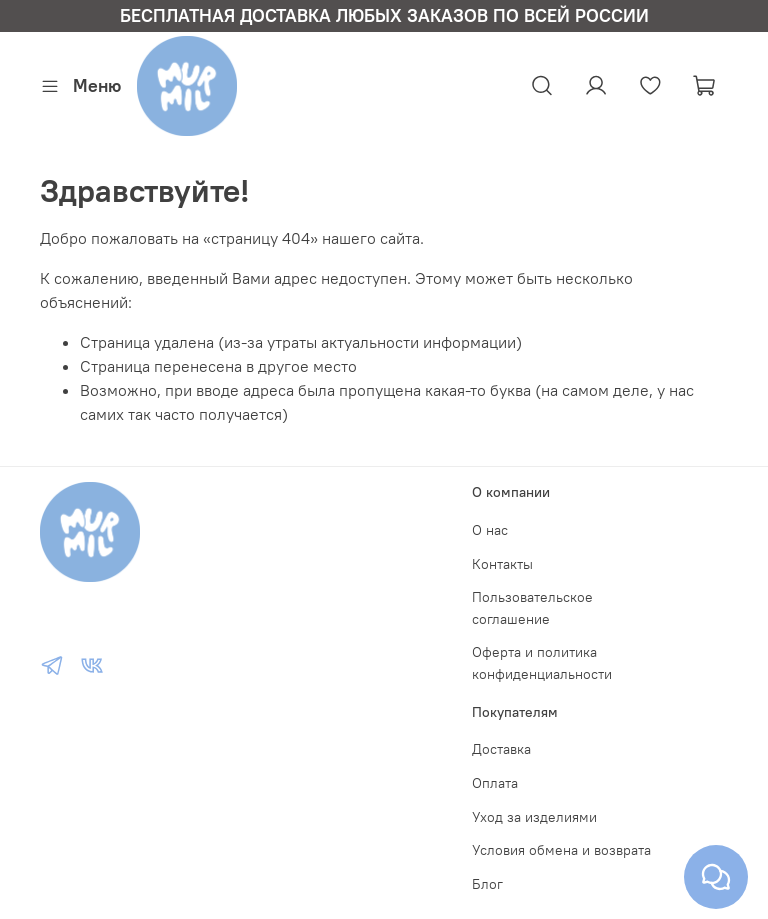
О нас (490, 530)
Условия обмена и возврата (561, 850)
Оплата (495, 783)
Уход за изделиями (534, 817)
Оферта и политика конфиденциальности (542, 663)
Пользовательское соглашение (532, 608)
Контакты (502, 564)
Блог (487, 884)
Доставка (501, 749)
